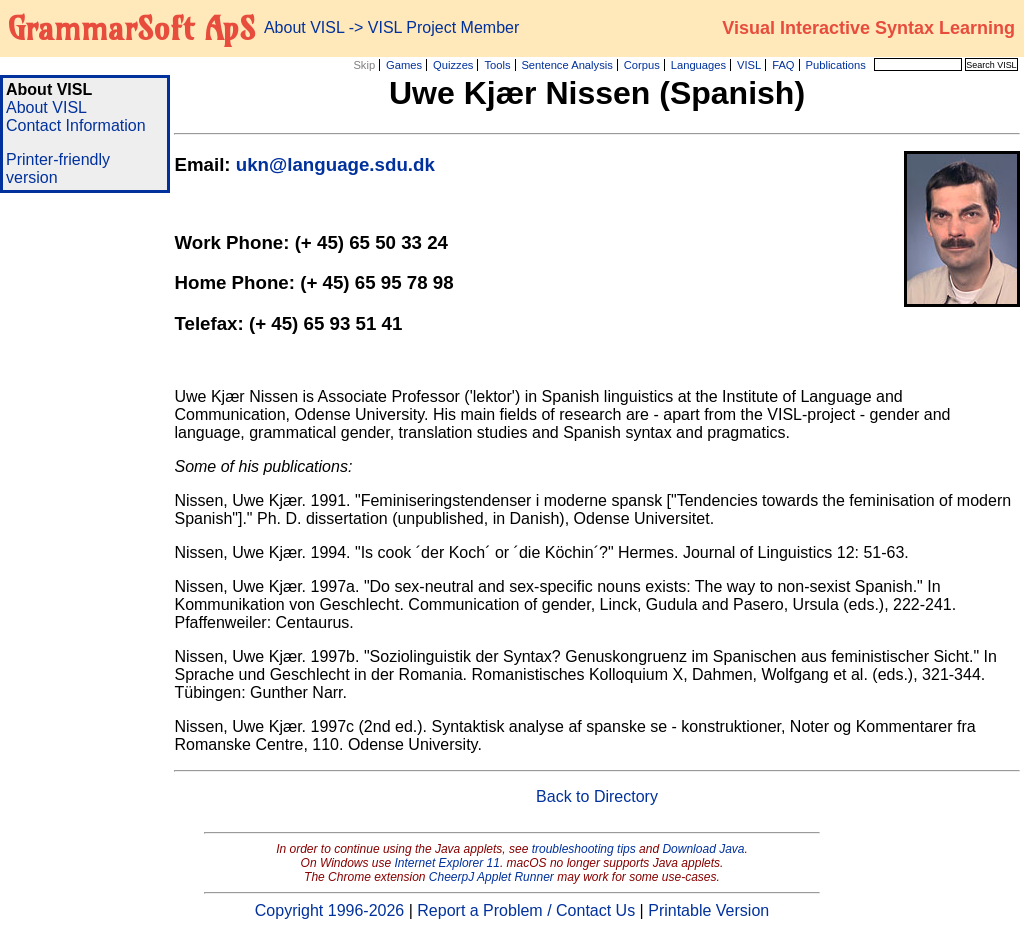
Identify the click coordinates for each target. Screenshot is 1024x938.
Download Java (703, 849)
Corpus (642, 65)
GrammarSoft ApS (131, 28)
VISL (749, 65)
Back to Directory (597, 796)
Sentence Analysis (566, 65)
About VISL (46, 107)
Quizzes (453, 65)
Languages (698, 65)
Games (404, 65)
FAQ (783, 65)
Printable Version (708, 910)
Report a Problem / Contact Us (526, 910)
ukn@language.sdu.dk (335, 164)
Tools (497, 65)
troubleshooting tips (584, 849)
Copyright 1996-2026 (329, 910)
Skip (364, 65)
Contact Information (76, 125)
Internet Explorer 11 (447, 863)
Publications (835, 65)
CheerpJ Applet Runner (491, 877)
